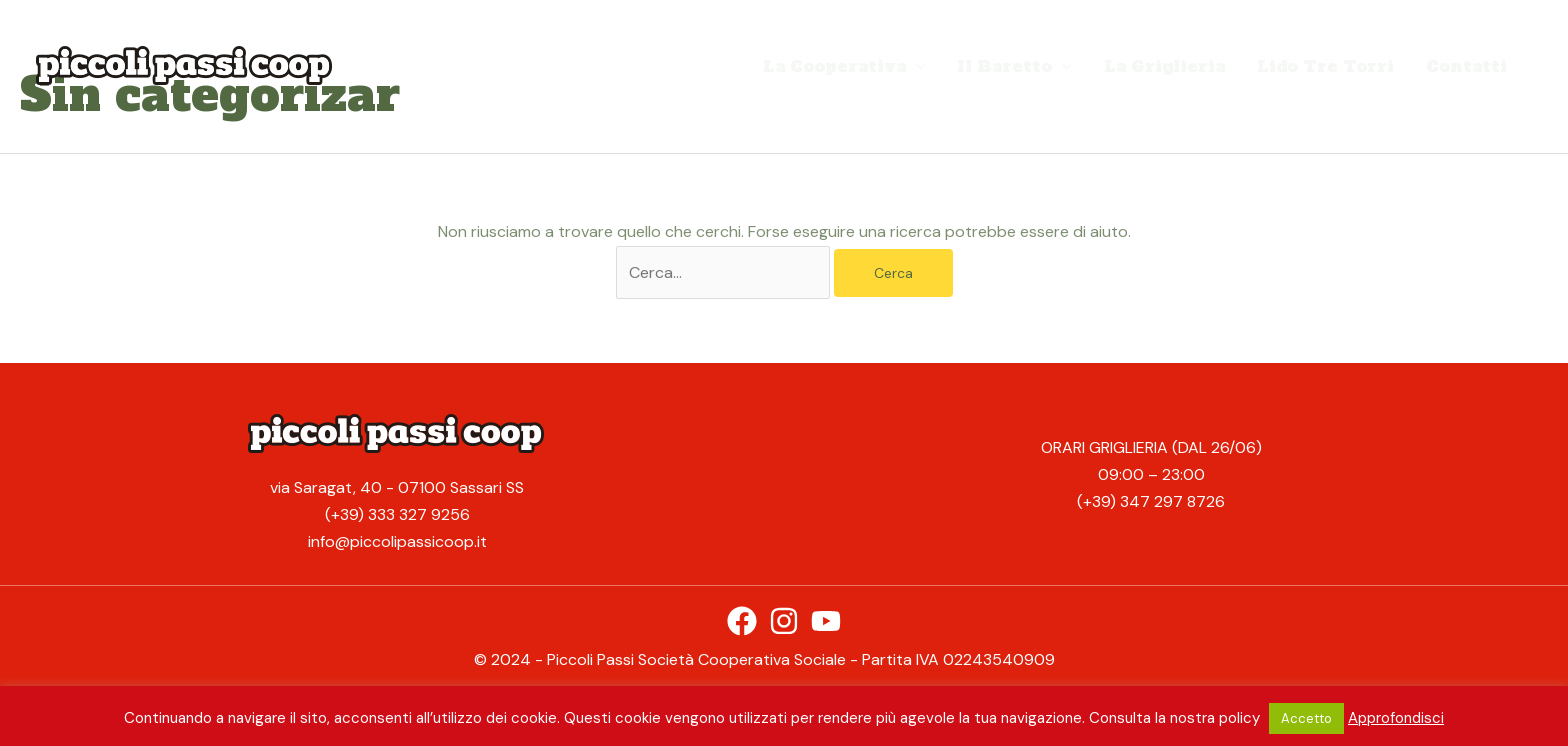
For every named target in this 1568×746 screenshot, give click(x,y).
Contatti (1466, 66)
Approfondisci (1396, 718)
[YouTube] (826, 621)
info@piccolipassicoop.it (397, 541)
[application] (916, 66)
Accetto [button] (1306, 718)
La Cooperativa (844, 66)
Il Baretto (1014, 66)
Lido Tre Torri (1325, 66)
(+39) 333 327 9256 (397, 514)
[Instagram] (784, 621)
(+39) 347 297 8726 (1151, 501)
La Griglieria (1164, 66)
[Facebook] (742, 621)
